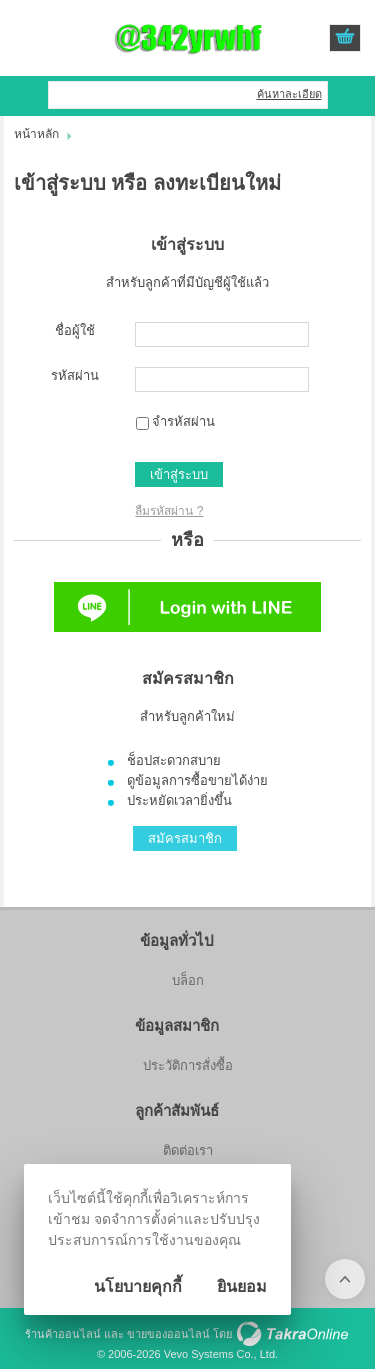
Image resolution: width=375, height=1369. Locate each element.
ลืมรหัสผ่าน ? (169, 511)
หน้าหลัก (36, 134)
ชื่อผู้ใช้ (75, 330)
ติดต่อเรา (188, 1150)
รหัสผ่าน (75, 375)
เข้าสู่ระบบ (179, 474)
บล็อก (188, 980)
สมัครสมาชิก (185, 838)
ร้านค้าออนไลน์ (63, 1334)
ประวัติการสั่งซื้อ (188, 1065)
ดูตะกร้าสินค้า (345, 39)
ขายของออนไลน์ (168, 1334)
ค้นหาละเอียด (289, 94)
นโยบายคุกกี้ (138, 1286)
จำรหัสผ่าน (183, 421)
